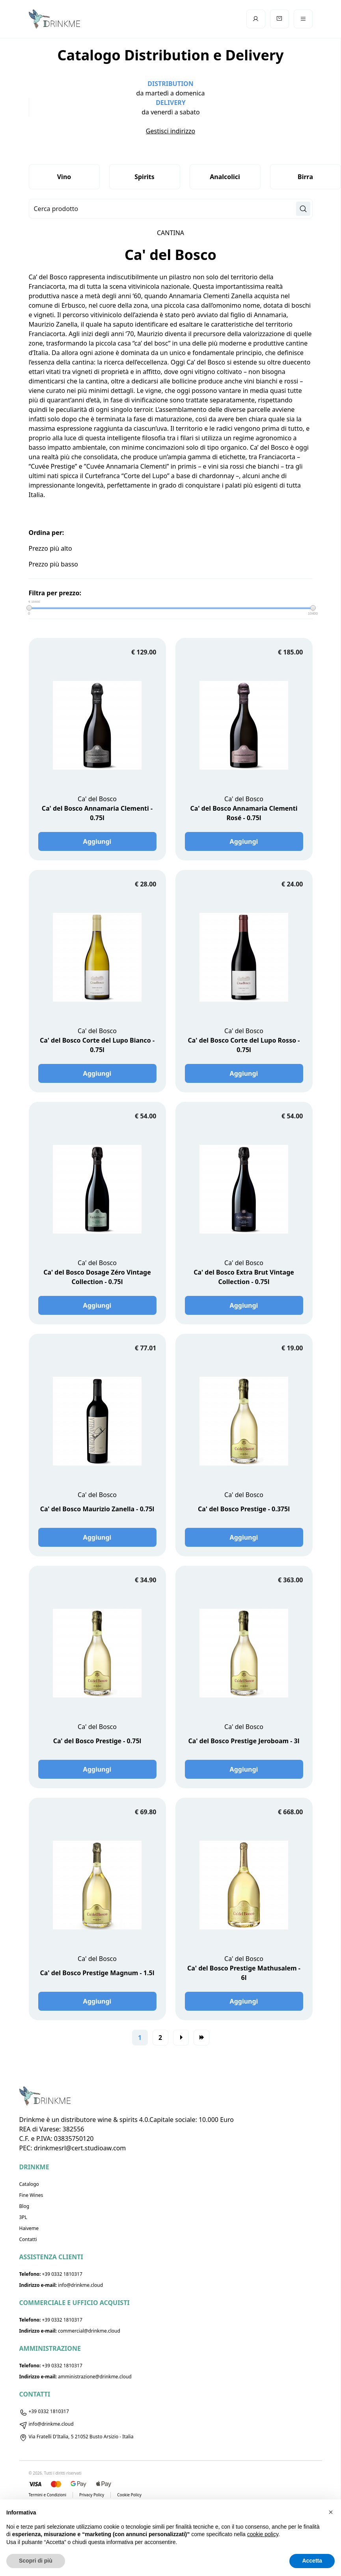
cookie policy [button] (262, 2534)
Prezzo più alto (50, 548)
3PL (23, 2217)
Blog (24, 2206)
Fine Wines (31, 2195)
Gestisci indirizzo (170, 131)
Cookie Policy (129, 2494)
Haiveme (29, 2228)
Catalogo (29, 2184)
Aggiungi (97, 841)
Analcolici (225, 176)
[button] (330, 2512)
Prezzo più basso (53, 564)
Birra (305, 176)
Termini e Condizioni (48, 2494)
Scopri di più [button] (35, 2560)
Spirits (144, 176)
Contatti (28, 2239)
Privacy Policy (91, 2494)
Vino (64, 176)
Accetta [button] (312, 2560)
